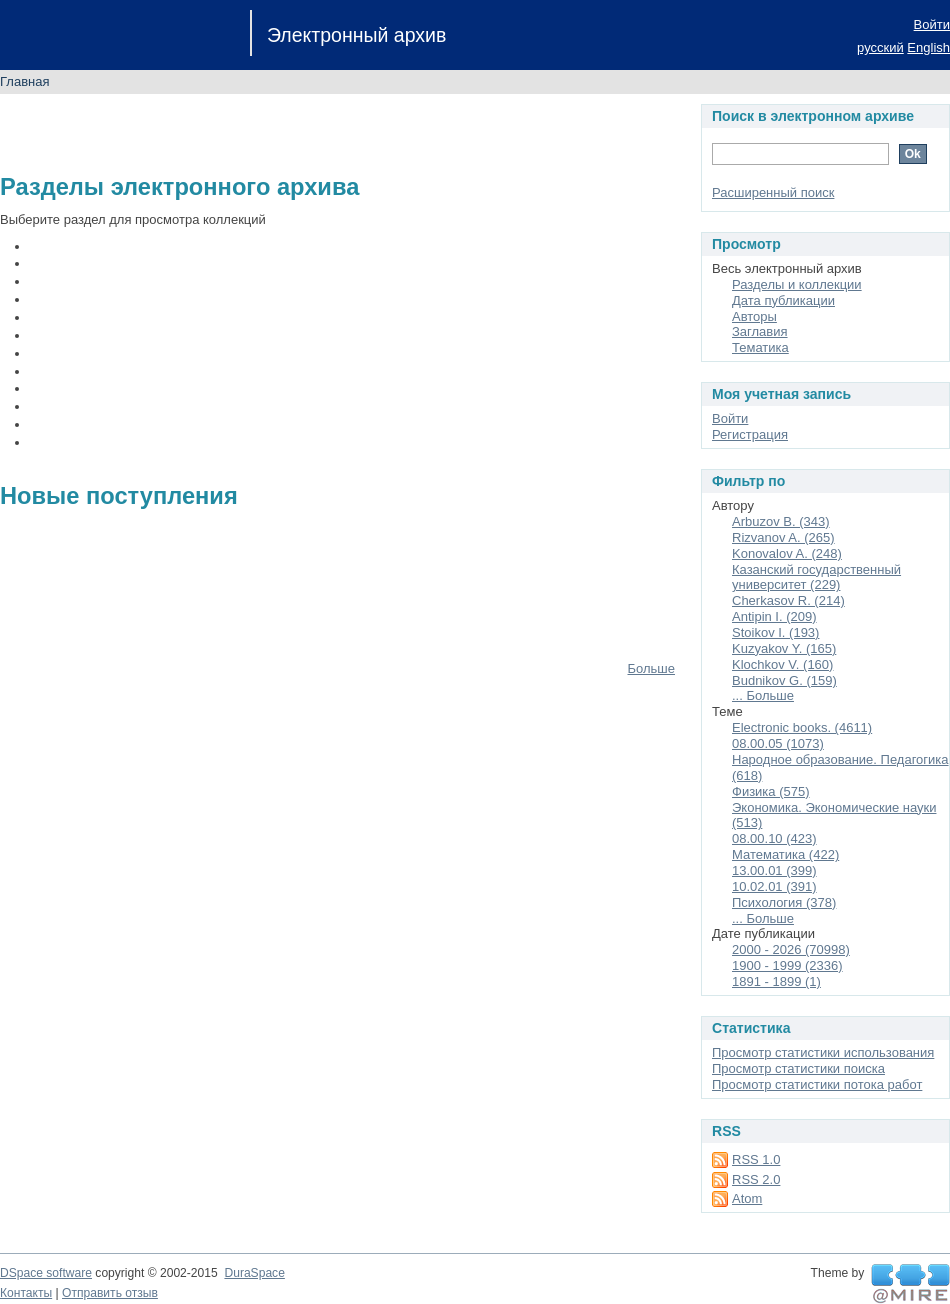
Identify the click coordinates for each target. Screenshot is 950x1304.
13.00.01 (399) (774, 870)
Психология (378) (784, 902)
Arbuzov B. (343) (781, 521)
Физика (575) (771, 791)
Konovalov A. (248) (787, 553)
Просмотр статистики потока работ (817, 1084)
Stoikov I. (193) (775, 632)
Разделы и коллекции (797, 284)
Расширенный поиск (773, 192)
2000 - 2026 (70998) (791, 949)
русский (880, 47)
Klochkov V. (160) (782, 664)
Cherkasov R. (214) (788, 600)
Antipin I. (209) (774, 616)
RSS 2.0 (756, 1179)
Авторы (754, 316)
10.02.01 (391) (774, 886)
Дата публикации (783, 300)
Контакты (26, 1293)
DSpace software (46, 1273)
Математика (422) (785, 854)
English (928, 47)
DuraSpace (254, 1273)
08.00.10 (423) (774, 838)
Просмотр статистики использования (823, 1052)
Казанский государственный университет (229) (816, 577)
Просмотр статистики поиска (798, 1068)
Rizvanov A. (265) (783, 537)
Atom (747, 1198)
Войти (932, 24)
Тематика (760, 347)
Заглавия (760, 331)
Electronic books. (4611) (802, 727)
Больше (652, 668)
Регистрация (750, 434)
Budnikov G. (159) (784, 680)
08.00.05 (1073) (778, 743)
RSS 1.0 (756, 1159)
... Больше (763, 695)
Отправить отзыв (110, 1293)
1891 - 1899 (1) (776, 981)
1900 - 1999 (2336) (787, 965)
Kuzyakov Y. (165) (784, 648)
